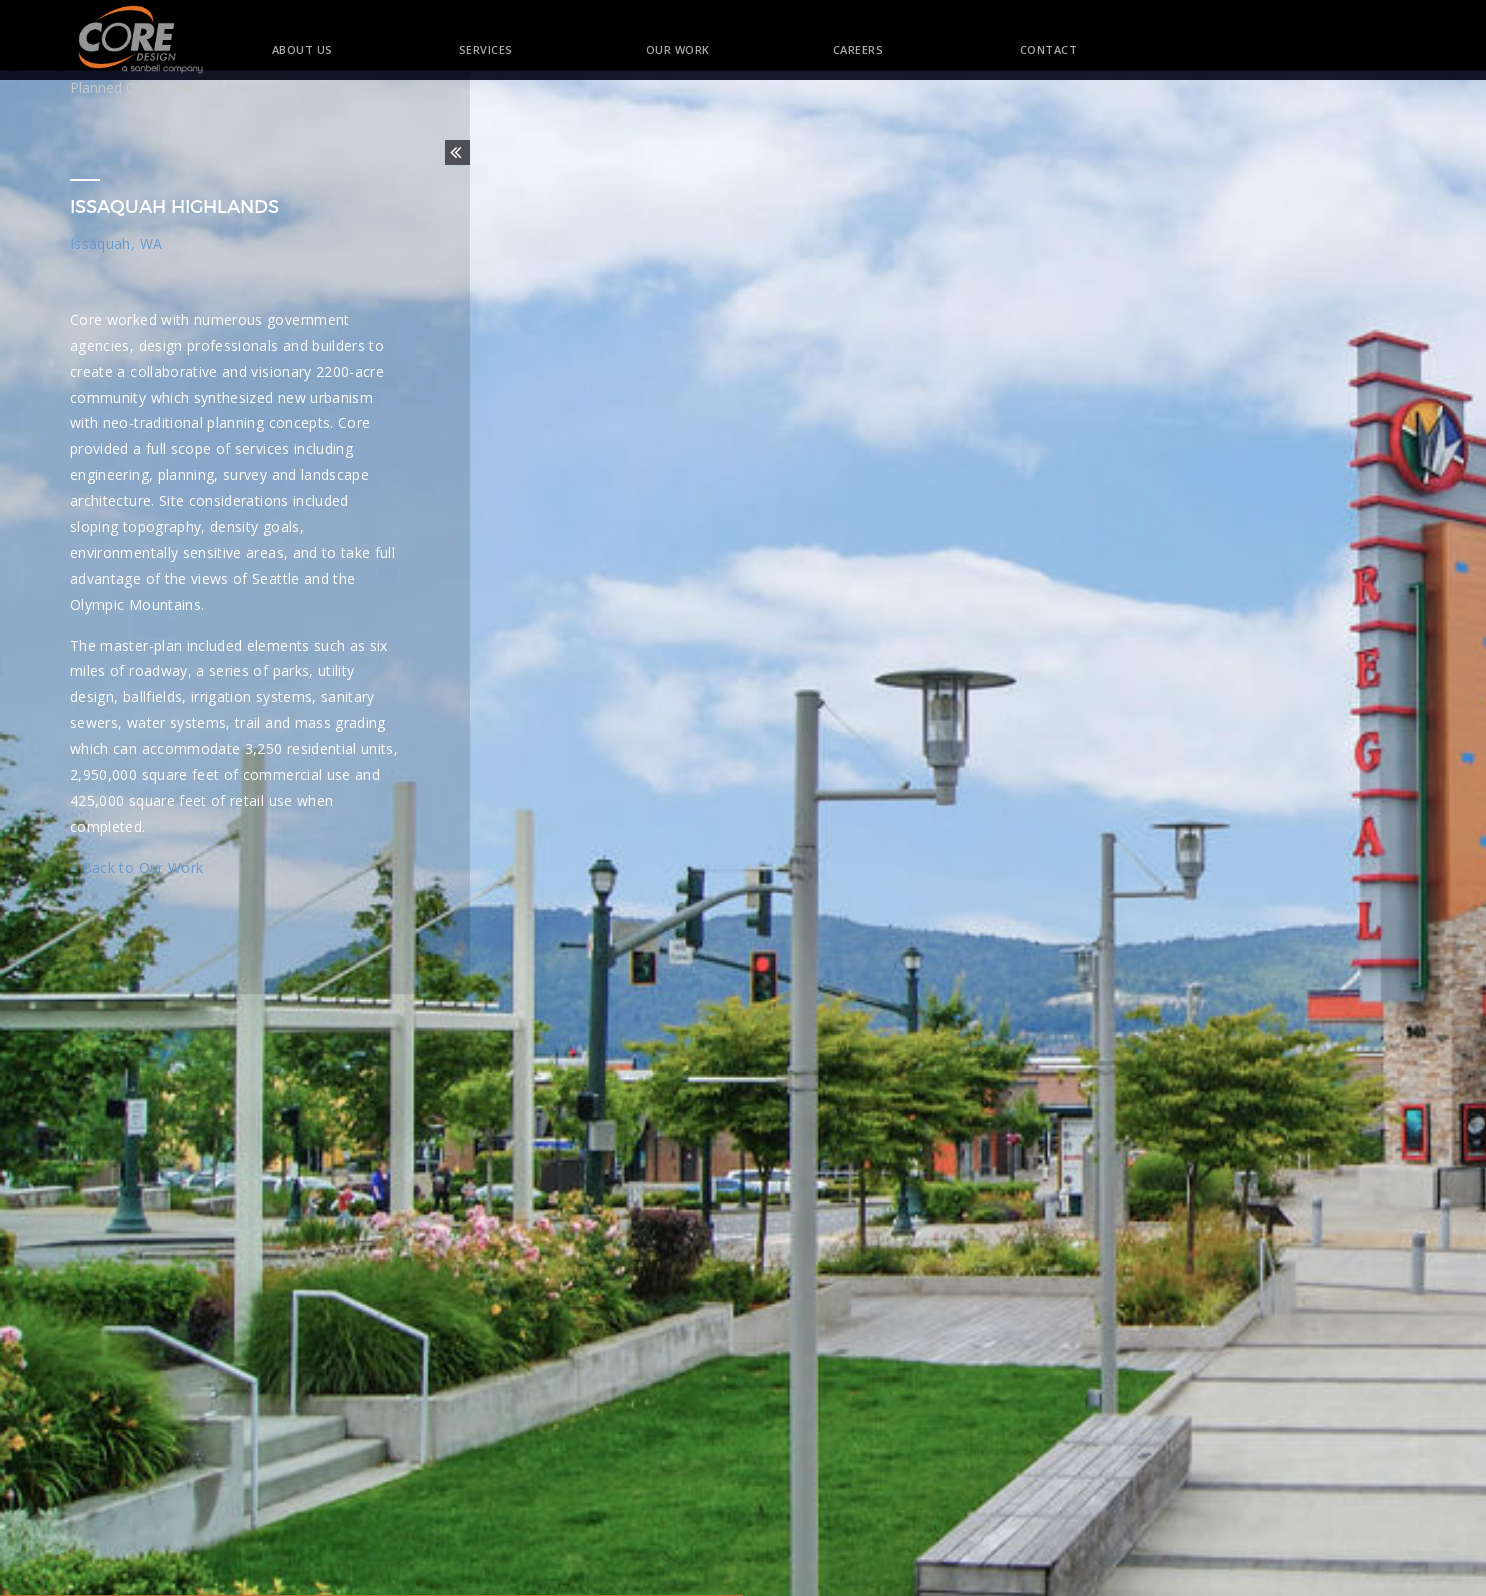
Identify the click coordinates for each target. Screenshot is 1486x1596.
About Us (302, 49)
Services (486, 49)
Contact (1030, 49)
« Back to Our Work (136, 867)
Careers (858, 49)
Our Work (678, 49)
